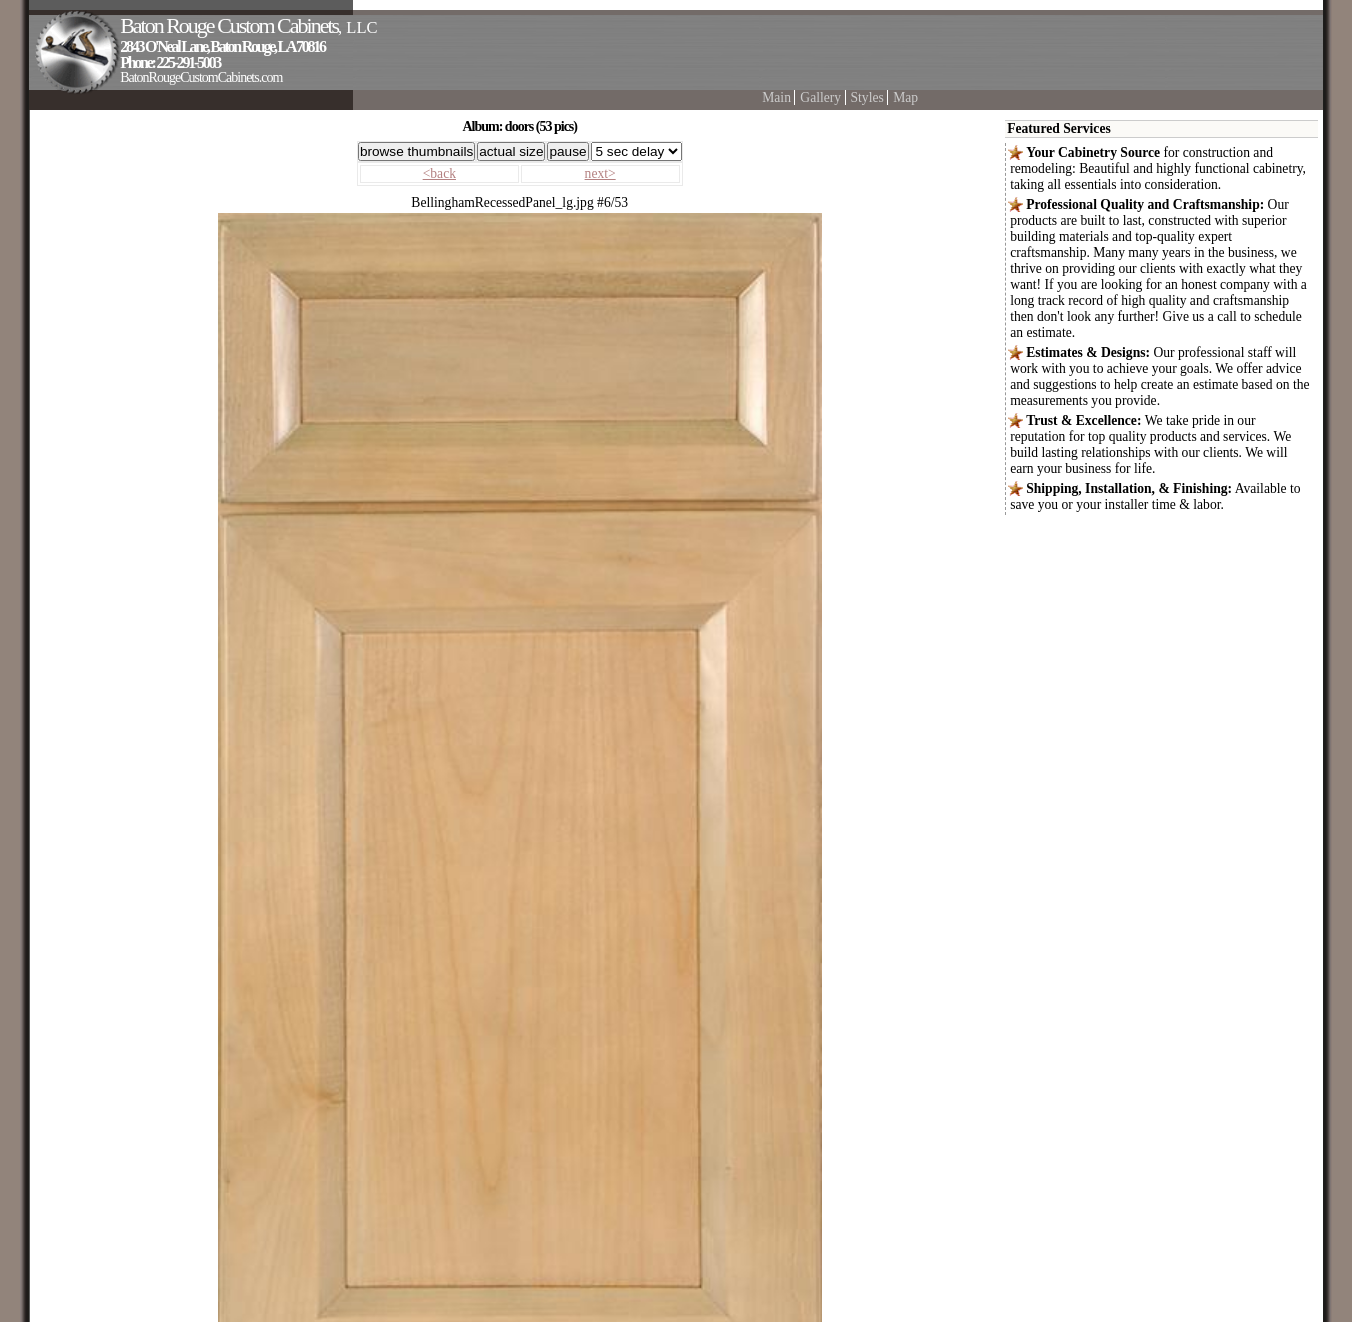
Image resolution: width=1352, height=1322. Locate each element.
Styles (867, 97)
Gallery (820, 97)
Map (905, 97)
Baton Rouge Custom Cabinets (248, 25)
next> (600, 173)
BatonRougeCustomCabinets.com (201, 77)
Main (776, 97)
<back (439, 173)
